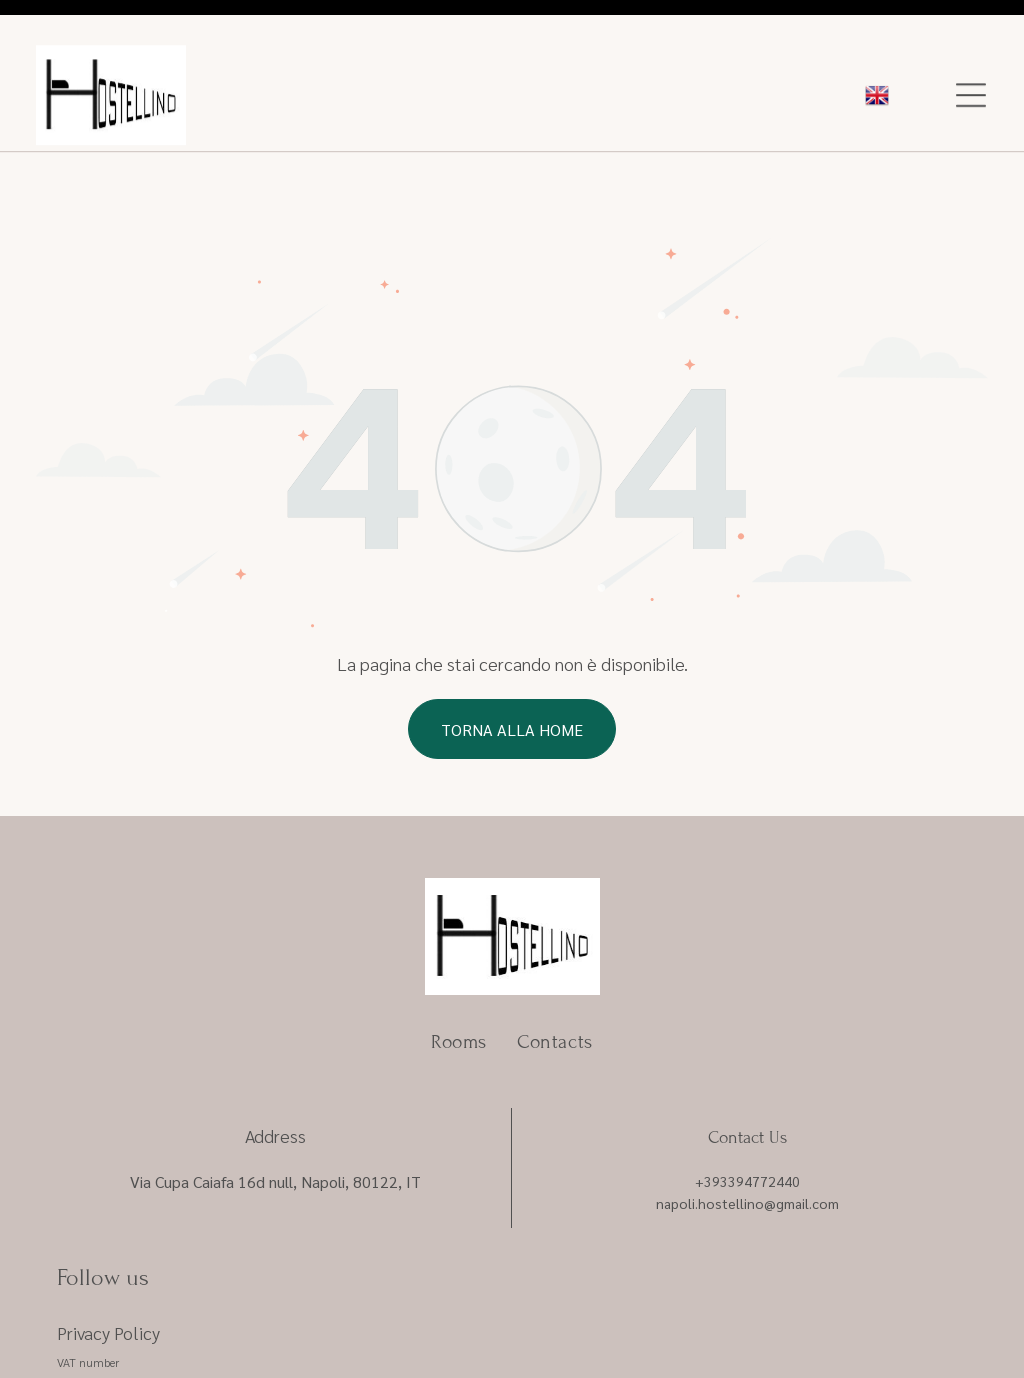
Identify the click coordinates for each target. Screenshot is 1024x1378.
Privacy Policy (108, 1264)
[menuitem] (459, 973)
